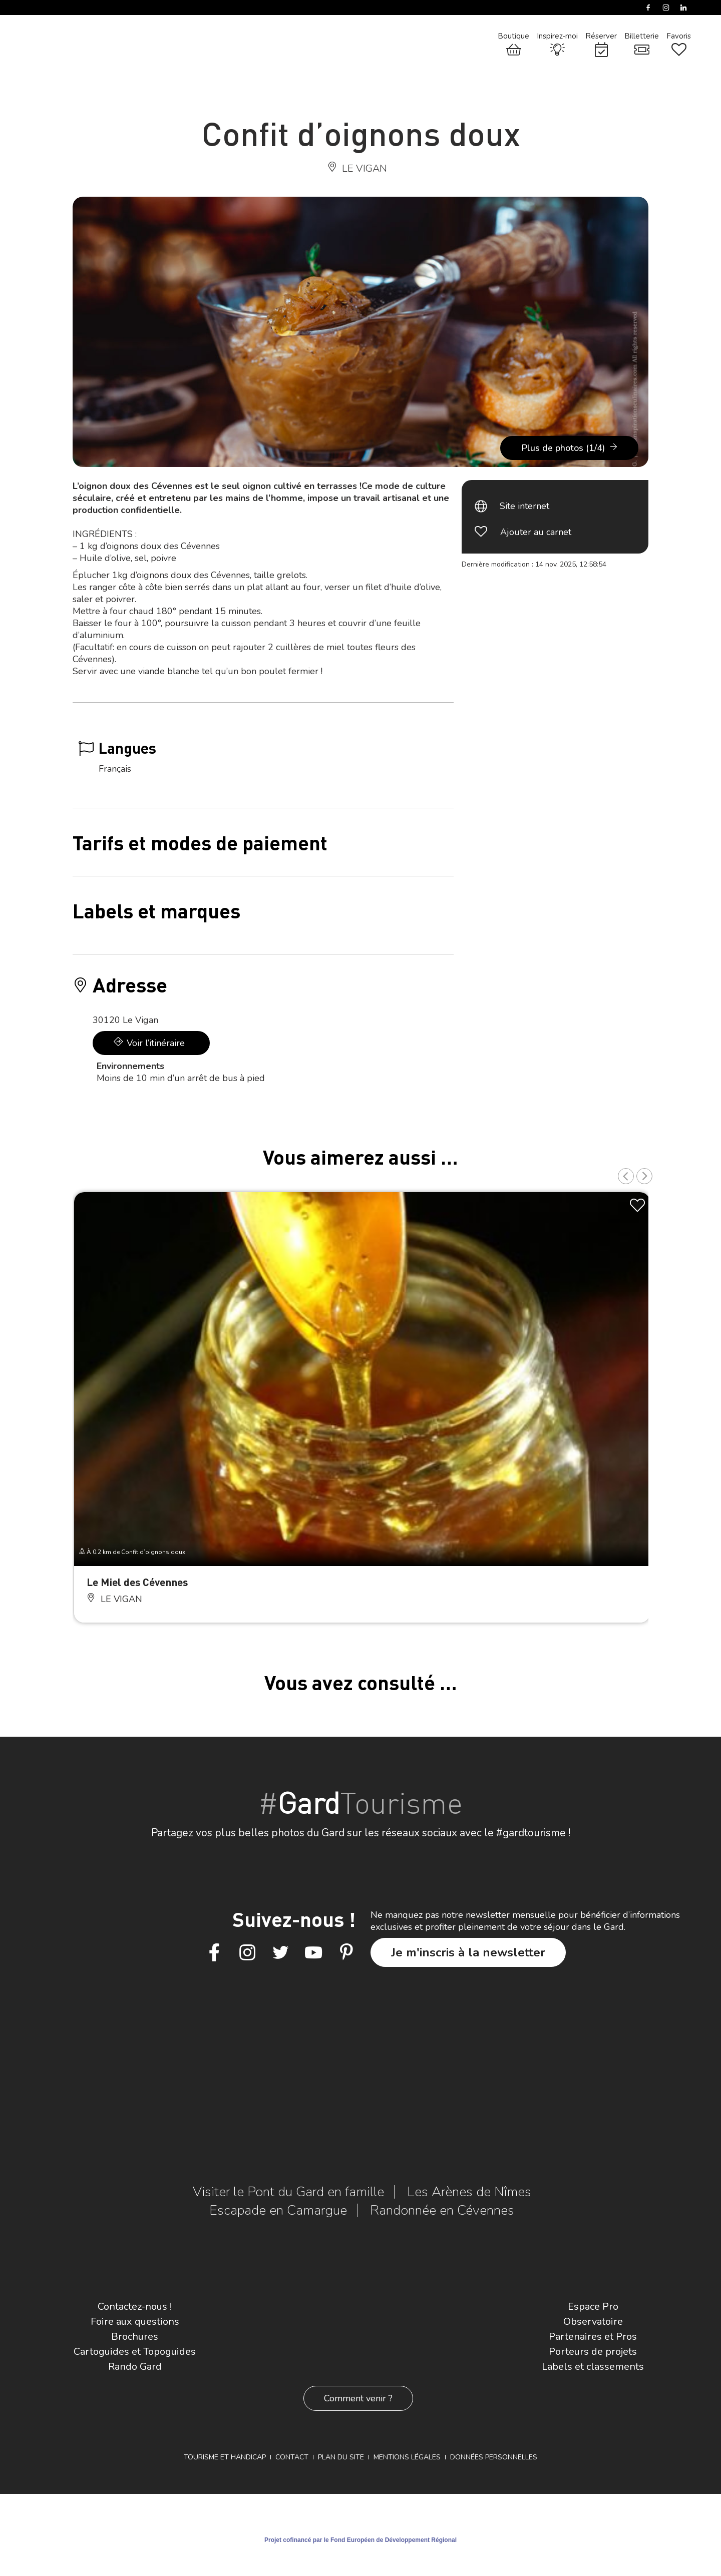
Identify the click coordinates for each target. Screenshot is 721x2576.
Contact (291, 2457)
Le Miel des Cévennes (137, 1582)
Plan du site (341, 2457)
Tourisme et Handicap (225, 2457)
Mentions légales (407, 2457)
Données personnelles (493, 2457)
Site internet (524, 506)
